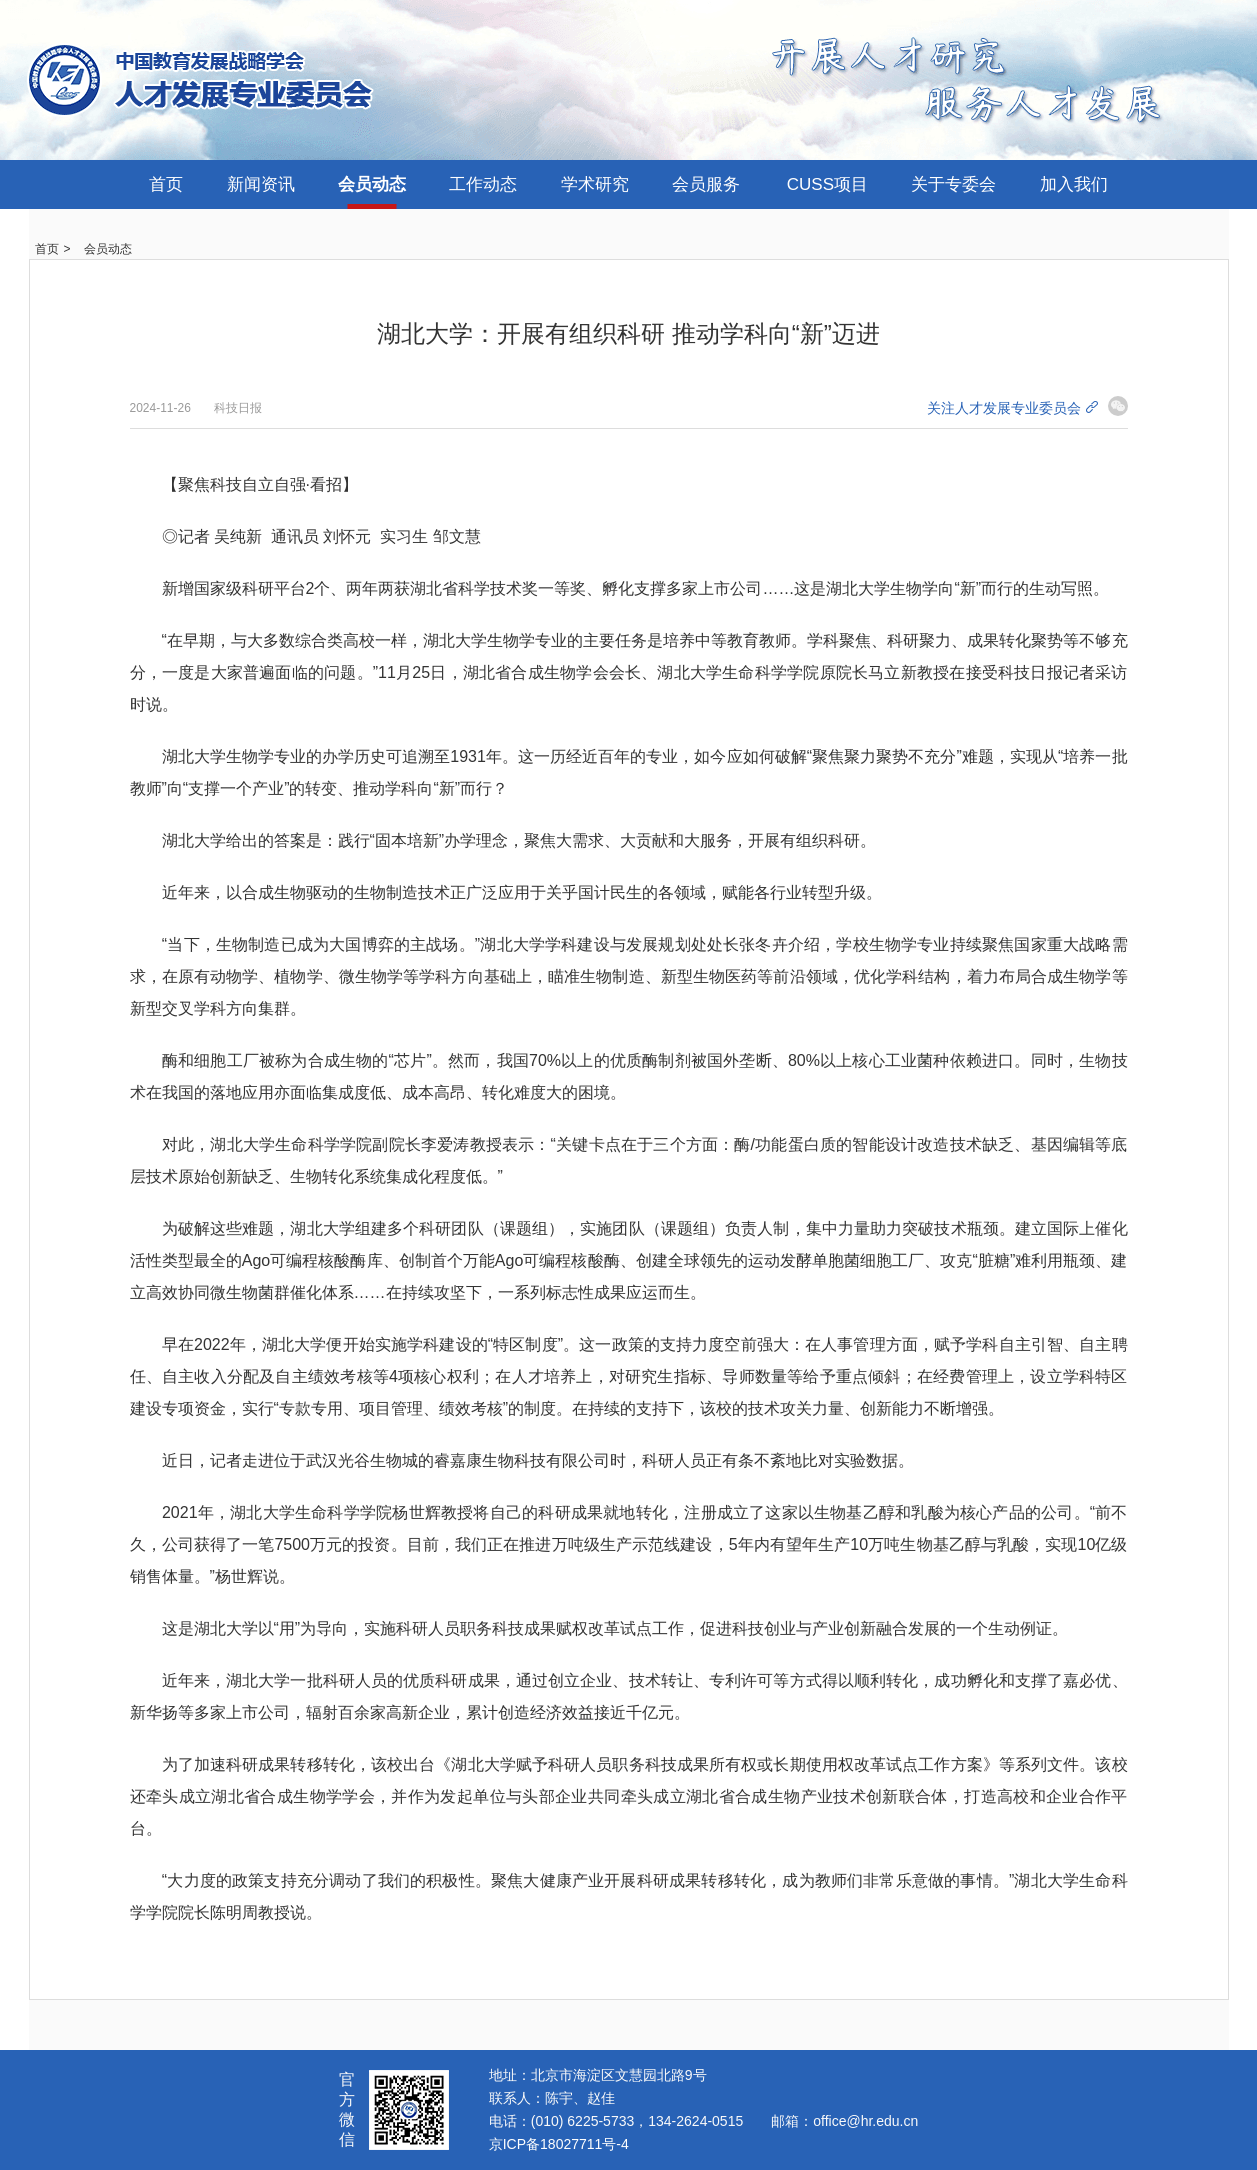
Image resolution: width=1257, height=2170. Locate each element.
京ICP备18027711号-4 (559, 2144)
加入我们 (1074, 184)
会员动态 (372, 184)
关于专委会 (953, 184)
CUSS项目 (827, 184)
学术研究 (595, 184)
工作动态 (483, 184)
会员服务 (706, 184)
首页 (166, 184)
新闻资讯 (261, 184)
